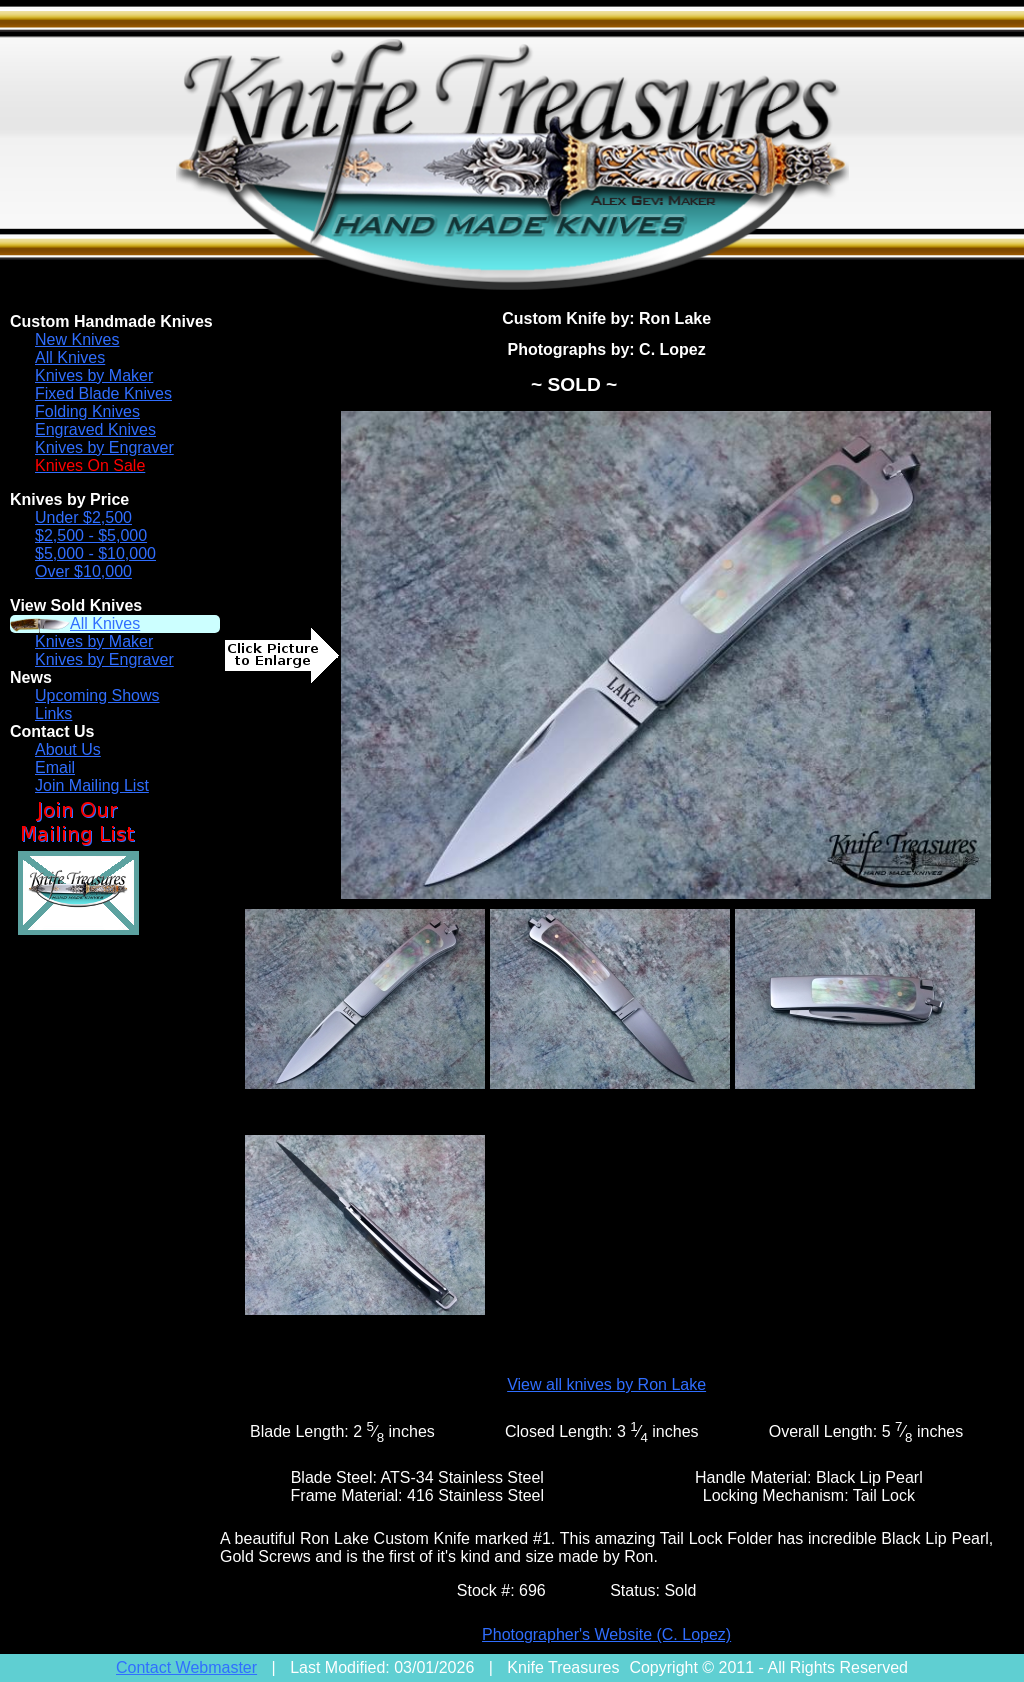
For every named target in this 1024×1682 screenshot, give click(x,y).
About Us (68, 749)
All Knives (70, 357)
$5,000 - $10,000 (95, 553)
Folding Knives (87, 411)
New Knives (77, 339)
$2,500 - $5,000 (91, 535)
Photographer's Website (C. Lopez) (606, 1634)
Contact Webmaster (186, 1667)
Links (53, 713)
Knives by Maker (94, 375)
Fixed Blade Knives (103, 393)
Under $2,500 (83, 517)
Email (55, 767)
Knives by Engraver (104, 447)
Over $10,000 (83, 571)
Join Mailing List (92, 785)
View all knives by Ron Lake (606, 1384)
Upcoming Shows (97, 695)
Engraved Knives (95, 429)
